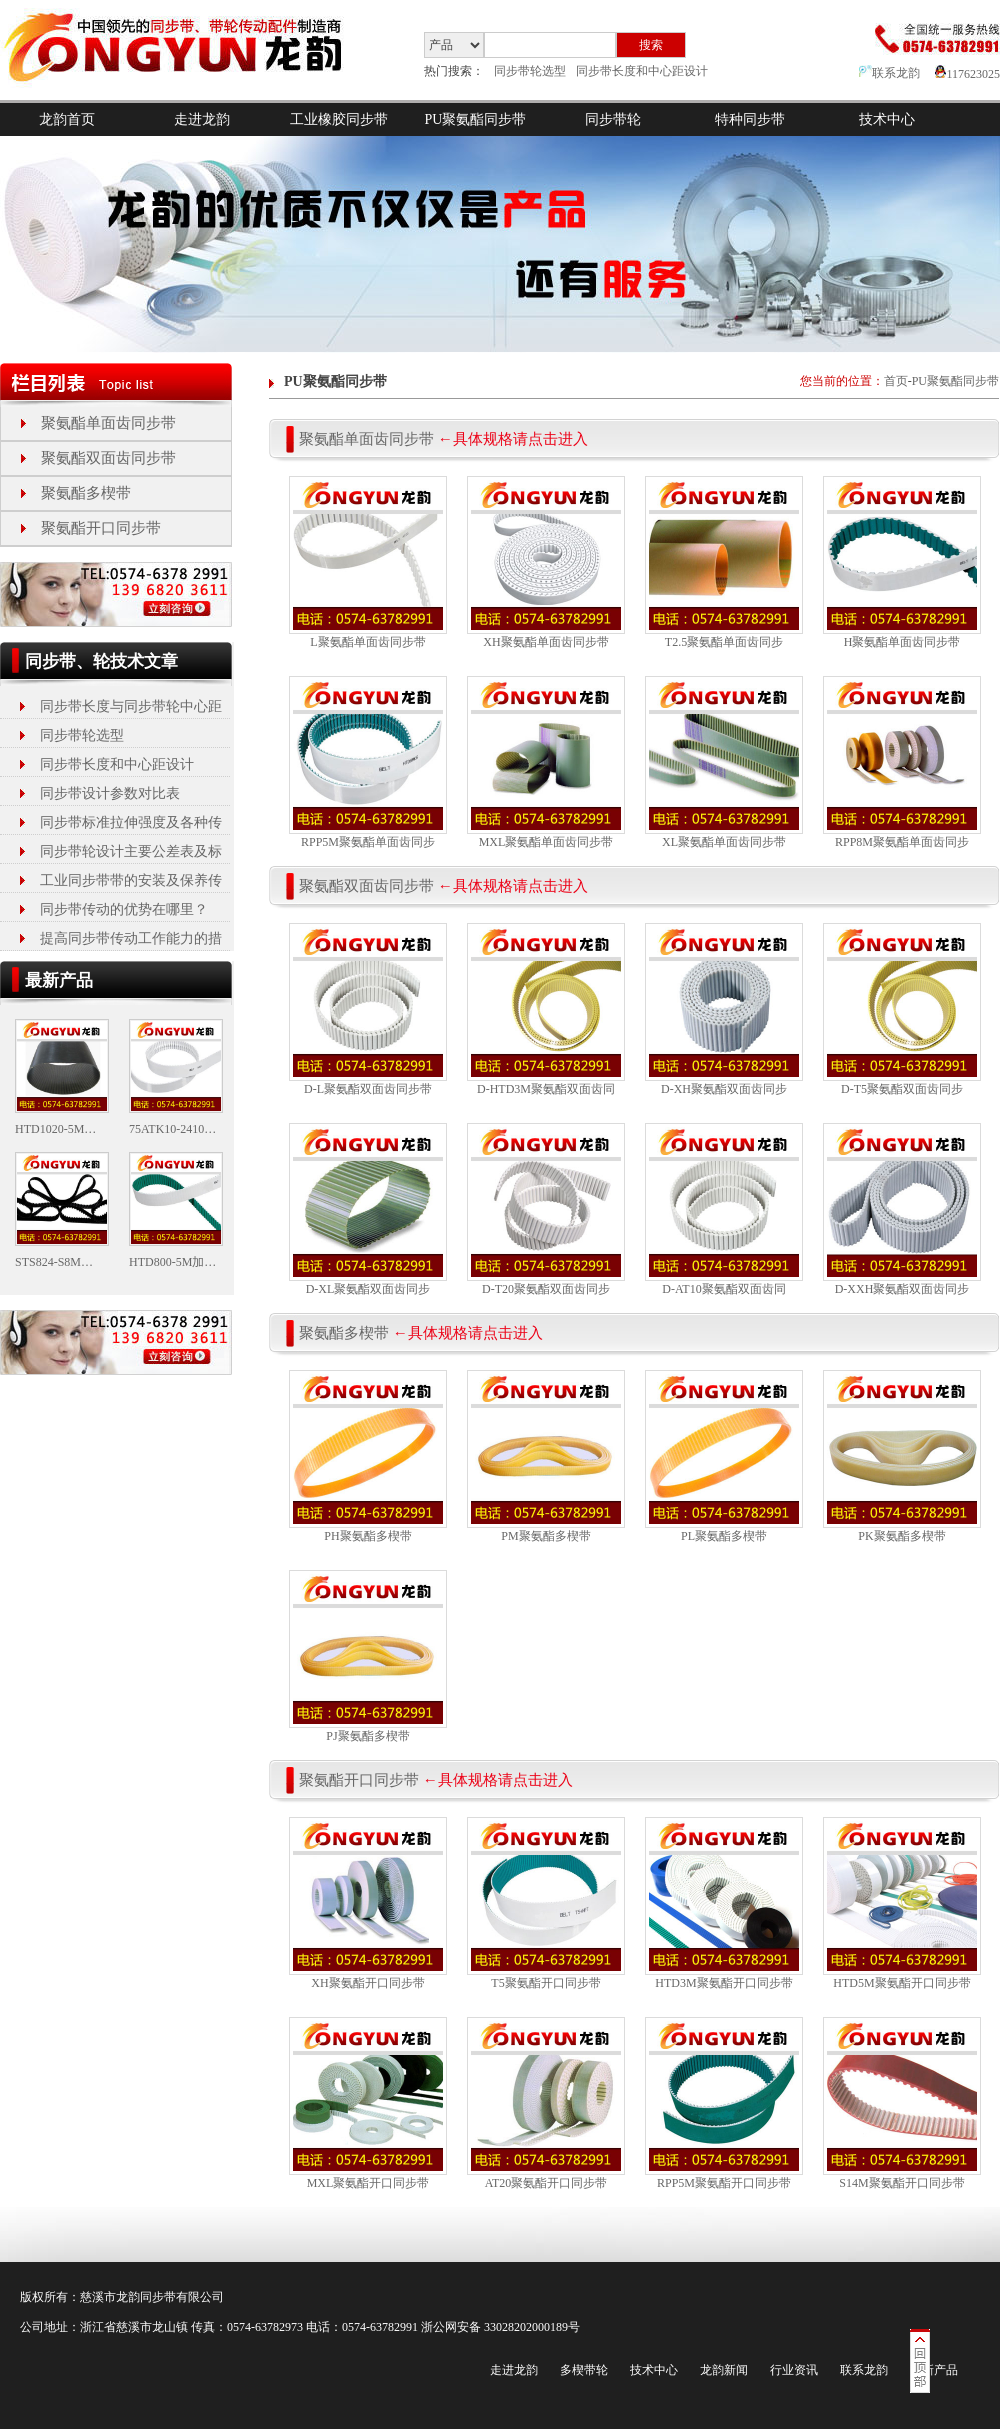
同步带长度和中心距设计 (642, 71)
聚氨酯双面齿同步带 (108, 458)
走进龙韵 (202, 119)
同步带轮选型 (530, 71)
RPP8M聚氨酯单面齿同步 (902, 842)
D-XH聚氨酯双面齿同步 (724, 1089)
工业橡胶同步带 (339, 119)
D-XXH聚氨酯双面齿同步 (902, 1289)
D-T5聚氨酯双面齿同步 (902, 1089)
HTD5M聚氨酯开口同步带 (901, 1983)
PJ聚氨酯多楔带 (367, 1736)
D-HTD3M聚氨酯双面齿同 (546, 1089)
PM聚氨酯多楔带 (545, 1536)
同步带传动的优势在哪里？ (124, 909)
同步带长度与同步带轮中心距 (131, 706)
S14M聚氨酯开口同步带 (901, 2183)
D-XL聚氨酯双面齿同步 (368, 1289)
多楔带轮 (584, 2370)
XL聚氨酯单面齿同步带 (724, 842)
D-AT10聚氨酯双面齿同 (723, 1289)
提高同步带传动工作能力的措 (131, 938)
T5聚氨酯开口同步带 (545, 1983)
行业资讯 (794, 2370)
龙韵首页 (67, 119)
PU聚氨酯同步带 (476, 119)
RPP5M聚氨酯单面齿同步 (368, 842)
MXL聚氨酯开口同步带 (368, 2183)
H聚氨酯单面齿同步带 (902, 642)
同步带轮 (613, 119)
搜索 (651, 45)
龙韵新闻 (724, 2370)
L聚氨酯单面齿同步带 (367, 642)
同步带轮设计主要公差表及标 (131, 851)
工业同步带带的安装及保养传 (131, 880)
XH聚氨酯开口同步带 (367, 1983)
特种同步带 (750, 119)
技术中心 (887, 119)
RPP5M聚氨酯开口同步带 (724, 2183)
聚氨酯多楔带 (86, 493)
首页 (896, 381)
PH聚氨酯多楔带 (367, 1536)
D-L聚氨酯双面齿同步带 (368, 1089)
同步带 (158, 2297)
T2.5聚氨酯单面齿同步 (724, 642)
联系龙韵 (889, 73)
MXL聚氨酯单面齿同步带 (546, 842)
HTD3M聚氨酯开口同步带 (723, 1983)
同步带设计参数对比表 (110, 793)
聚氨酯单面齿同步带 (108, 423)
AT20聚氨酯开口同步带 (546, 2183)
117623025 (967, 74)
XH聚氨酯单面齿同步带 (545, 642)
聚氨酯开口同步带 (101, 528)
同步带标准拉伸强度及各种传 (131, 822)
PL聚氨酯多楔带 (724, 1536)
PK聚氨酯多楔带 (901, 1536)
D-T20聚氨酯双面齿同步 (546, 1289)
